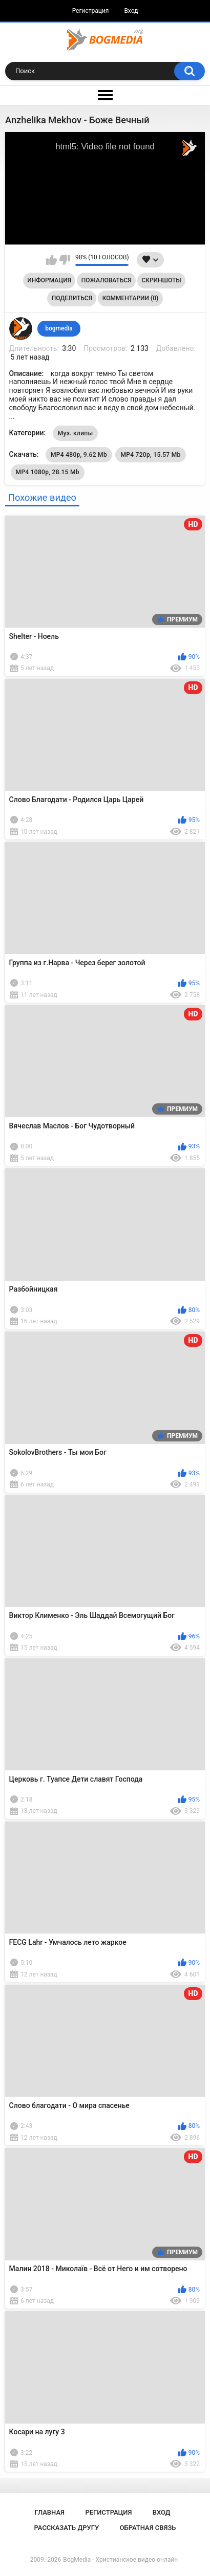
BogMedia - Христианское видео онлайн (120, 2559)
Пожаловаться (106, 280)
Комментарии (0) (130, 298)
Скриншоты (161, 280)
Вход (131, 10)
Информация (49, 280)
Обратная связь (148, 2527)
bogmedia (59, 328)
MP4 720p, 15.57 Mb (150, 454)
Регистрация (90, 10)
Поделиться (72, 298)
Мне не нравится (64, 260)
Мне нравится (51, 260)
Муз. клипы (75, 433)
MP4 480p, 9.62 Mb (79, 454)
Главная (49, 2512)
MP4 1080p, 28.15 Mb (47, 472)
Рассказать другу (66, 2527)
